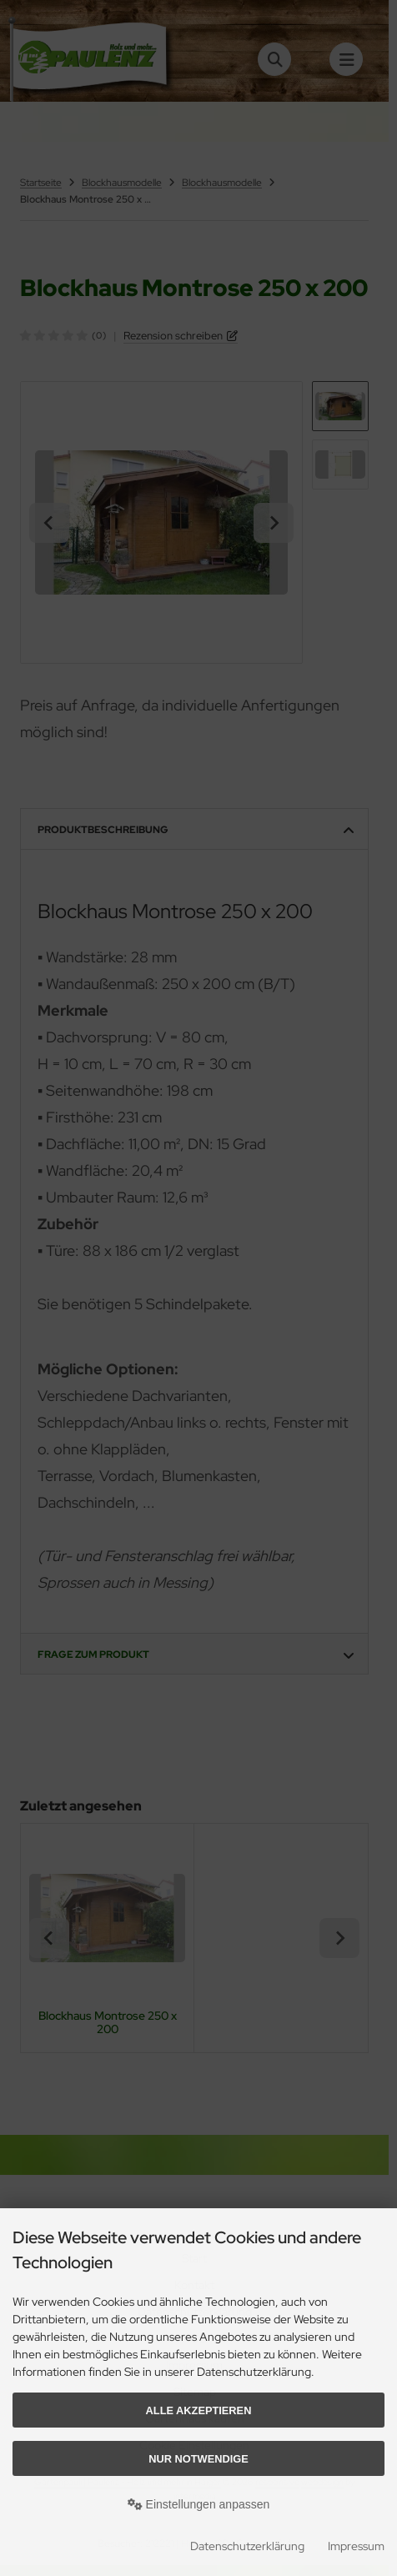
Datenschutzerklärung (247, 2545)
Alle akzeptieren (199, 2410)
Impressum (356, 2545)
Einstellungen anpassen (199, 2504)
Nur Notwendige (198, 2459)
